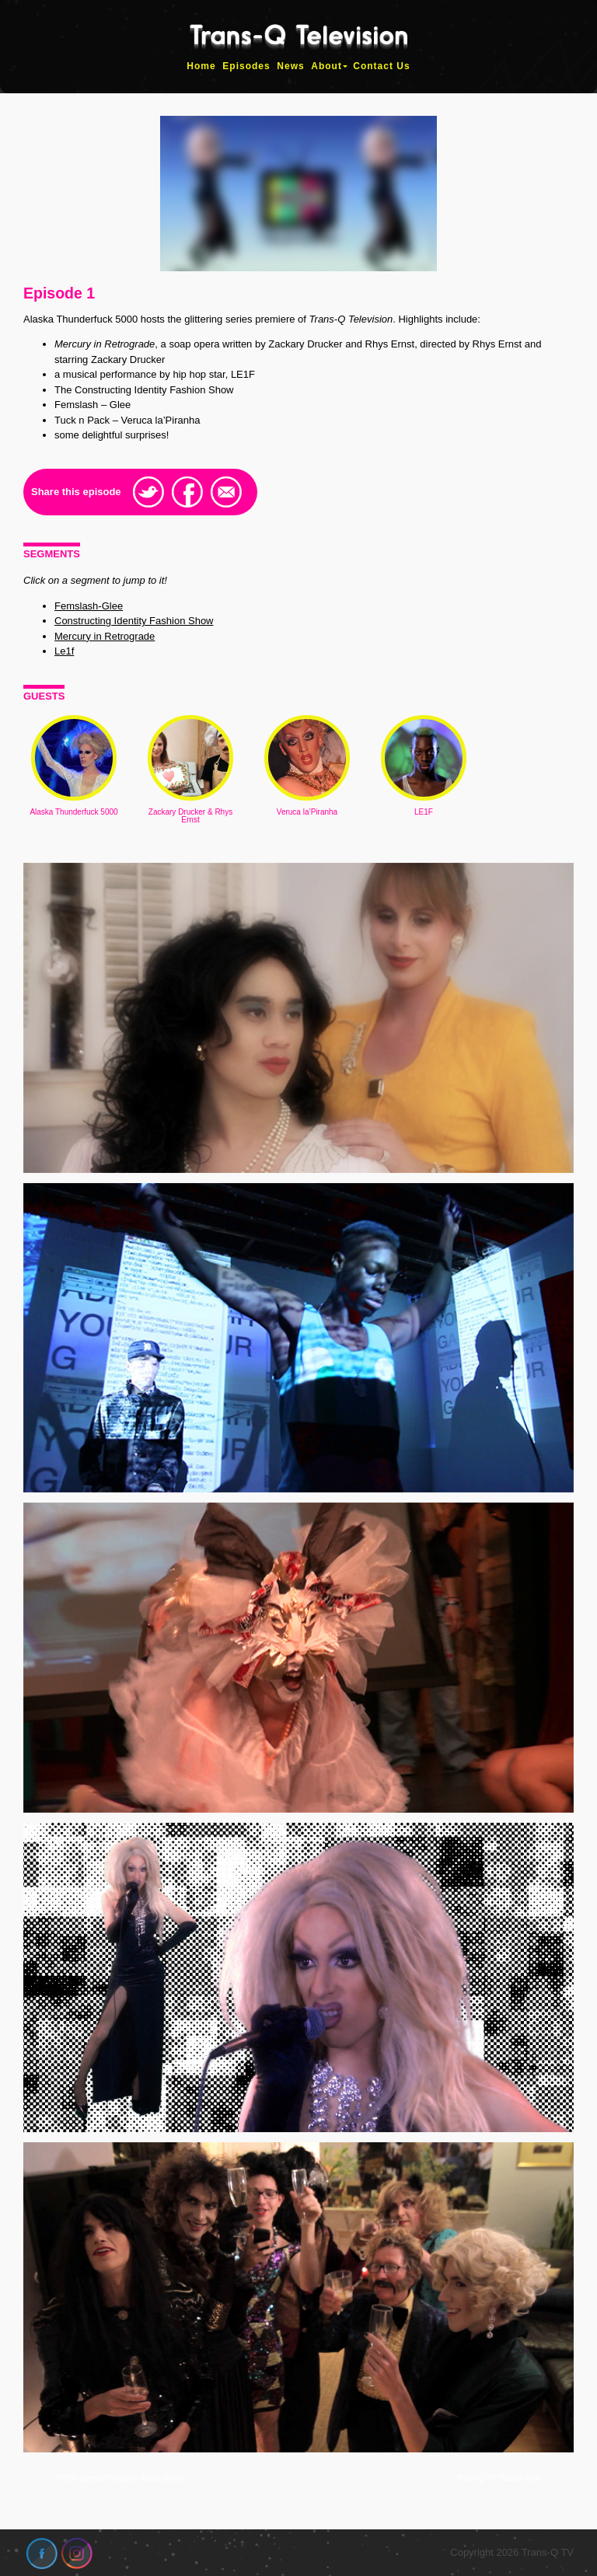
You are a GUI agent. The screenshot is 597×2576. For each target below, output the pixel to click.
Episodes (246, 66)
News (290, 66)
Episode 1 (59, 293)
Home (201, 66)
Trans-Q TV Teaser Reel (503, 2478)
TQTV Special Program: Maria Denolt (116, 2478)
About (326, 66)
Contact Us (381, 66)
